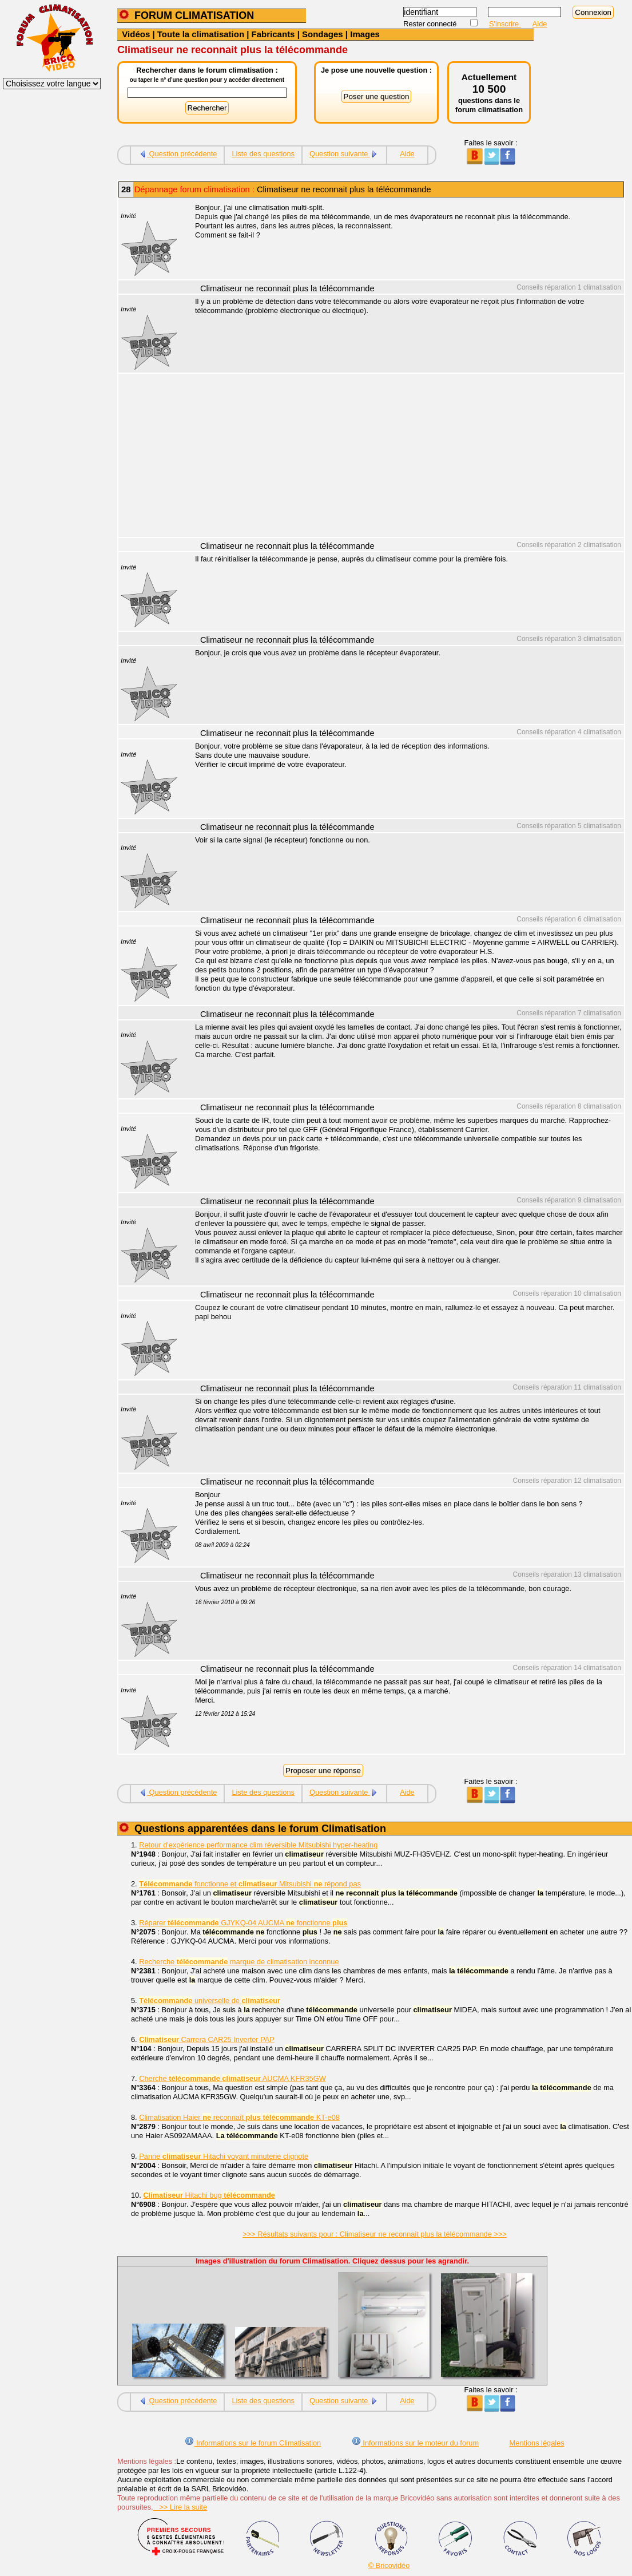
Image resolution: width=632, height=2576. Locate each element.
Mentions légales (537, 2443)
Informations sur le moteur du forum (415, 2443)
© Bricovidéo (389, 2565)
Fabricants (273, 34)
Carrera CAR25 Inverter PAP (207, 2039)
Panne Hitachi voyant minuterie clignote (223, 2156)
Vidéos (136, 34)
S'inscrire (505, 23)
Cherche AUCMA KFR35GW (232, 2078)
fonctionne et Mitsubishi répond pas (250, 1883)
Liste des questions (263, 153)
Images (365, 34)
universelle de (209, 2000)
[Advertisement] (403, 457)
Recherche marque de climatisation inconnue (239, 1961)
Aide (539, 23)
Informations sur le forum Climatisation (253, 2443)
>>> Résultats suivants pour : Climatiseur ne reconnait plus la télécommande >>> (375, 2234)
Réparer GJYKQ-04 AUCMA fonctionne (243, 1922)
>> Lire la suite (180, 2507)
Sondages (322, 34)
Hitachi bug (209, 2195)
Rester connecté (431, 23)
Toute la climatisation (200, 34)
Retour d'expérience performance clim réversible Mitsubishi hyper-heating (258, 1845)
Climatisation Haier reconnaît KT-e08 (239, 2117)
